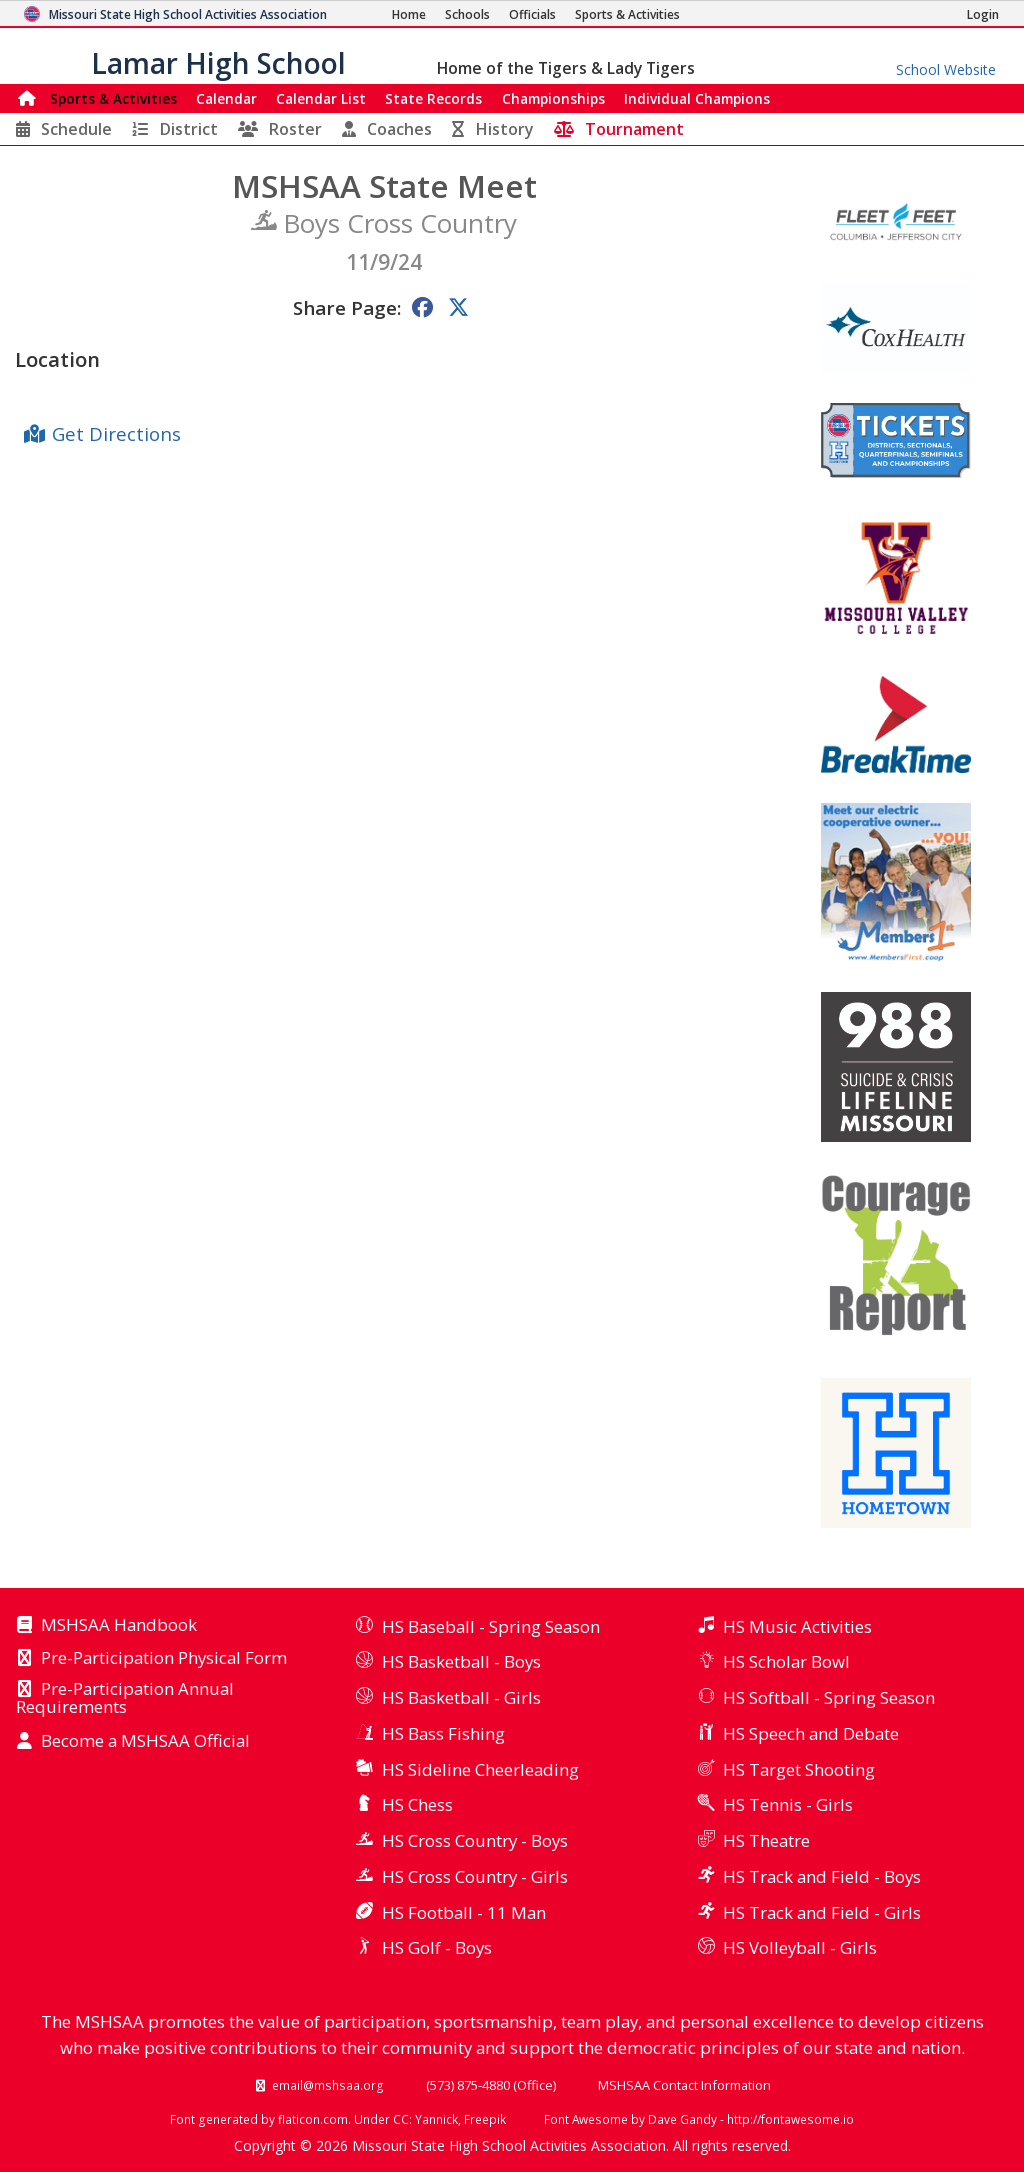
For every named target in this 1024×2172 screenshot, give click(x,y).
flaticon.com (313, 2119)
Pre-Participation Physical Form (164, 1659)
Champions (697, 98)
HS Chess (417, 1804)
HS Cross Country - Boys (475, 1840)
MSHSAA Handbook (119, 1626)
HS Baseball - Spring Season (491, 1626)
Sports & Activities (113, 98)
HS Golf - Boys (437, 1947)
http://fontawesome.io (790, 2119)
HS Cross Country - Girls (475, 1876)
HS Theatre (766, 1840)
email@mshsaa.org (328, 2085)
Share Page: (347, 307)
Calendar (226, 98)
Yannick (436, 2119)
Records (433, 98)
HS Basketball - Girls (461, 1697)
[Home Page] (409, 14)
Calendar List (321, 98)
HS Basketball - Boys (461, 1661)
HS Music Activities (797, 1626)
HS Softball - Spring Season (829, 1697)
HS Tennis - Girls (788, 1804)
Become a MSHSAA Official (145, 1742)
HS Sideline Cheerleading (480, 1769)
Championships (553, 98)
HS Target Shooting (799, 1769)
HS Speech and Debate (811, 1733)
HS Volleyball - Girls (800, 1947)
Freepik (485, 2119)
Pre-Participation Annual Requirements (125, 1698)
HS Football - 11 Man (464, 1912)
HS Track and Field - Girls (822, 1912)
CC (401, 2119)
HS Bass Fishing (443, 1733)
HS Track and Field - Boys (822, 1876)
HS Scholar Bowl (786, 1661)
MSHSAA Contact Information (684, 2085)
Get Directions (116, 433)
